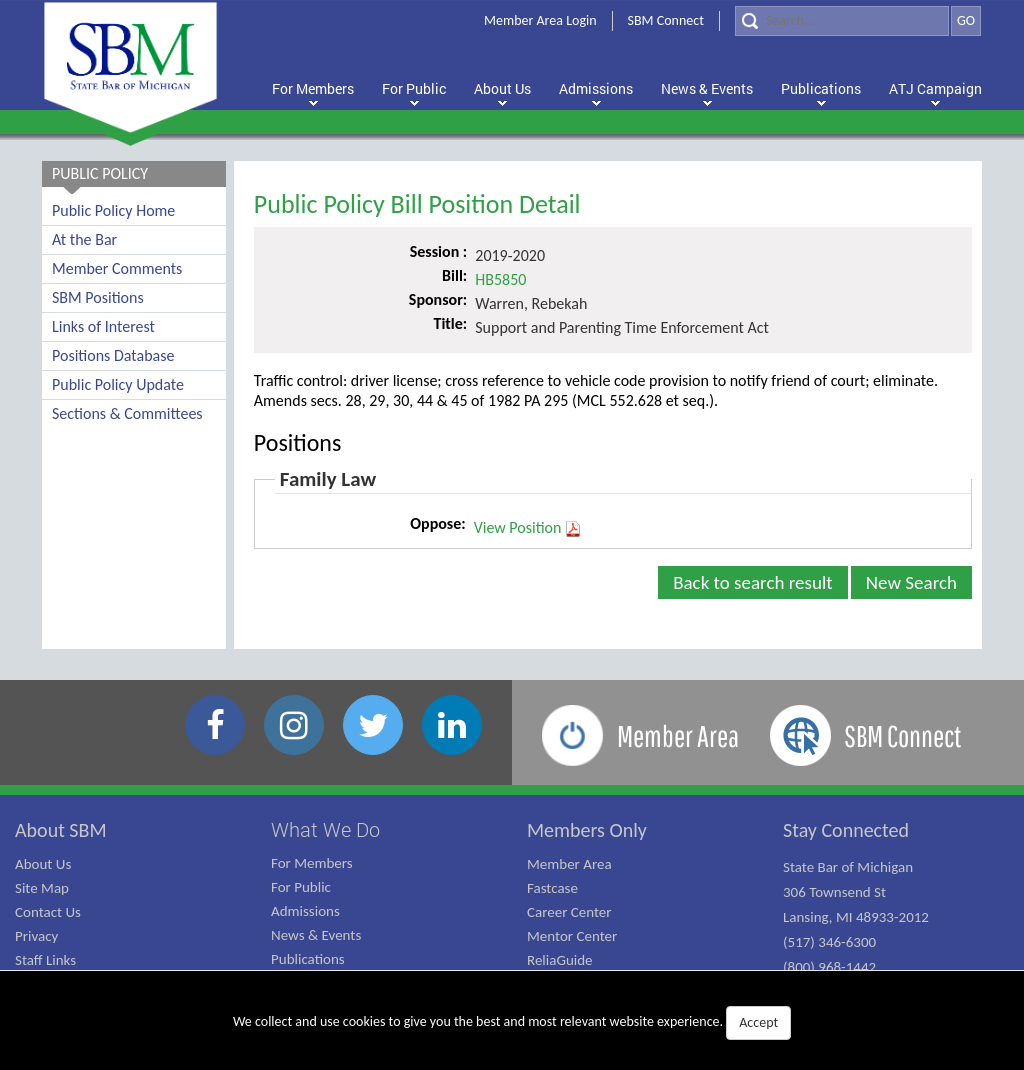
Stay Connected (846, 830)
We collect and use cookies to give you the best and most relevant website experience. (512, 1023)
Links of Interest (103, 326)
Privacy (36, 936)
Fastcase (552, 888)
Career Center (569, 912)
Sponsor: (438, 299)
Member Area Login (540, 20)
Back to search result (753, 582)
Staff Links (45, 960)
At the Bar (84, 239)
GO (966, 20)
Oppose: (437, 523)
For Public (301, 887)
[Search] (842, 21)
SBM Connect (666, 20)
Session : (439, 251)
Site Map (42, 888)
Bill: (454, 275)
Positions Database (113, 355)
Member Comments (117, 268)
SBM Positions (98, 297)
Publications (308, 959)
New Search (911, 582)
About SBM (61, 830)
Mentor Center (572, 936)
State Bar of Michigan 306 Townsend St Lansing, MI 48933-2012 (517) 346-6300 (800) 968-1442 (856, 917)
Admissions (305, 911)
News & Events (316, 935)
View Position (528, 528)
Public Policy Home (113, 210)
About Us (43, 864)
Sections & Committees (127, 413)
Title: (450, 323)
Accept (758, 1022)
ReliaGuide (560, 960)
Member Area (569, 864)
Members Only (587, 830)
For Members (312, 863)
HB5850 (500, 279)
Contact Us (48, 912)
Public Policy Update (118, 384)
